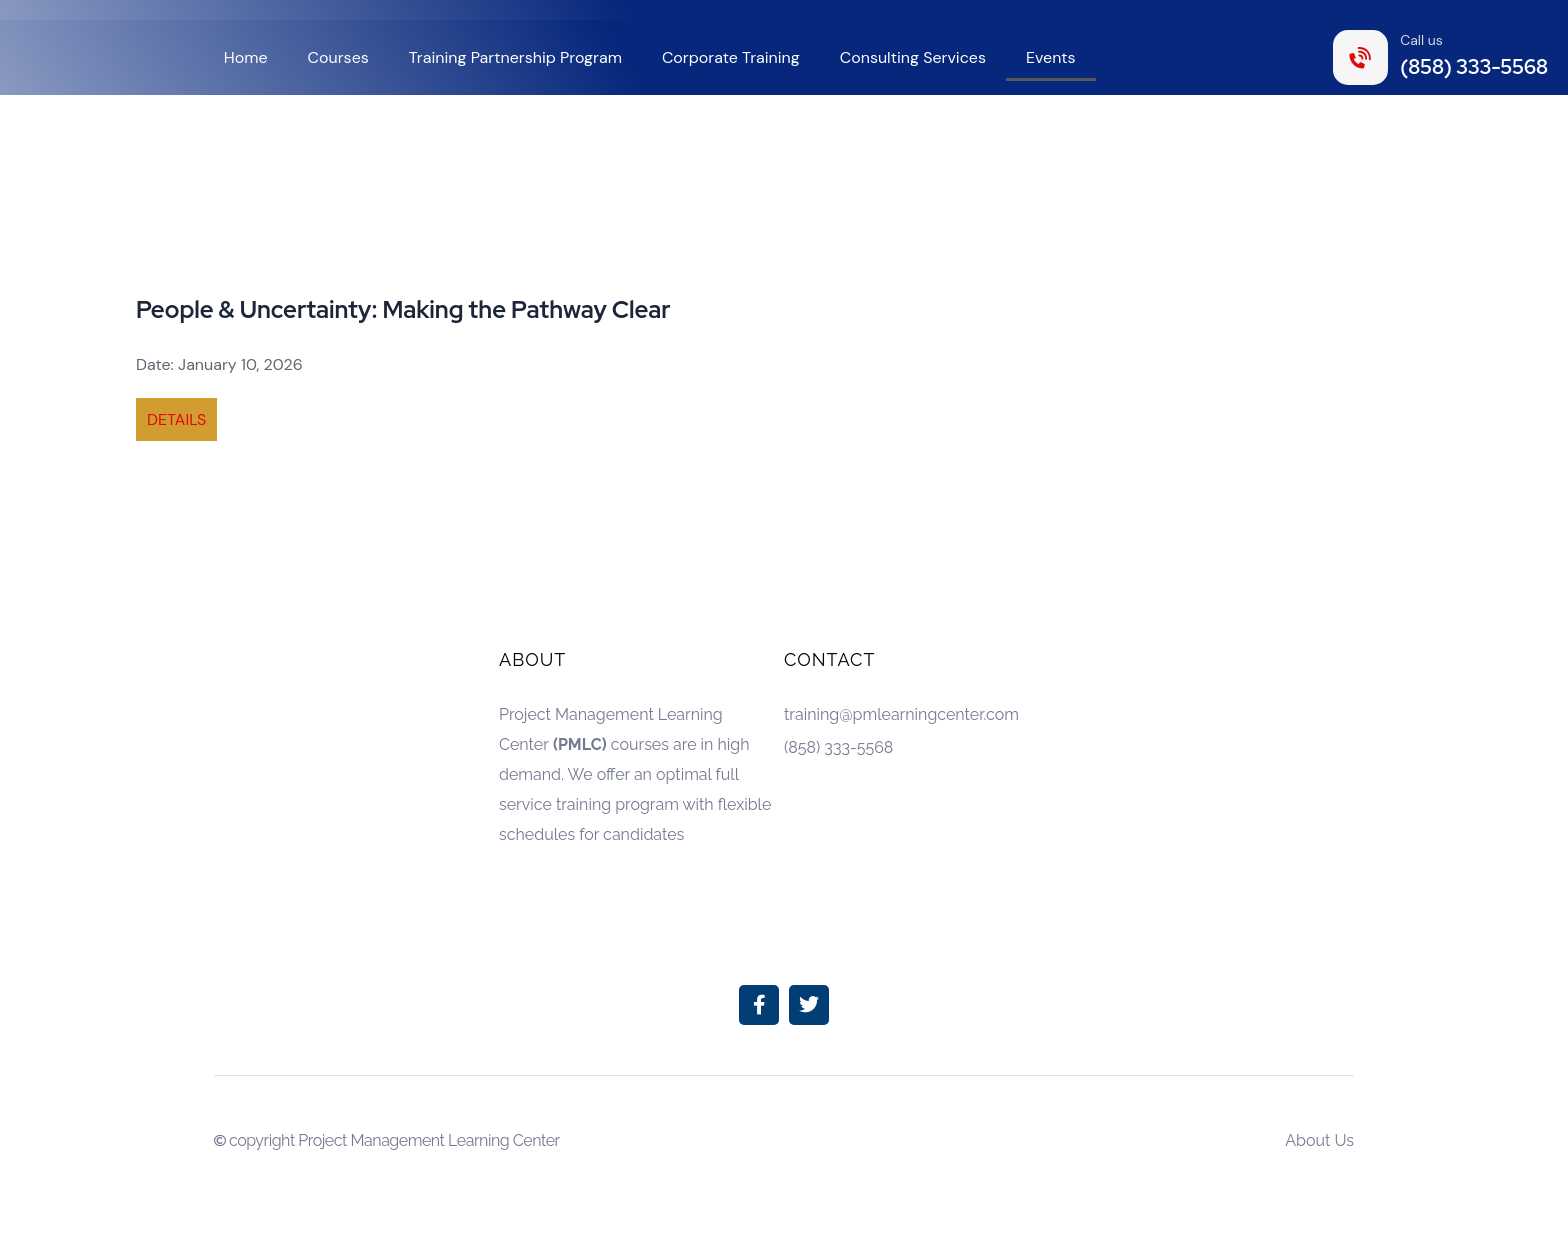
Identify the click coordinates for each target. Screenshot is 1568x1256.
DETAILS (176, 419)
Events (1051, 57)
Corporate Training (731, 57)
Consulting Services (913, 57)
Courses (338, 57)
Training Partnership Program (515, 57)
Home (246, 57)
